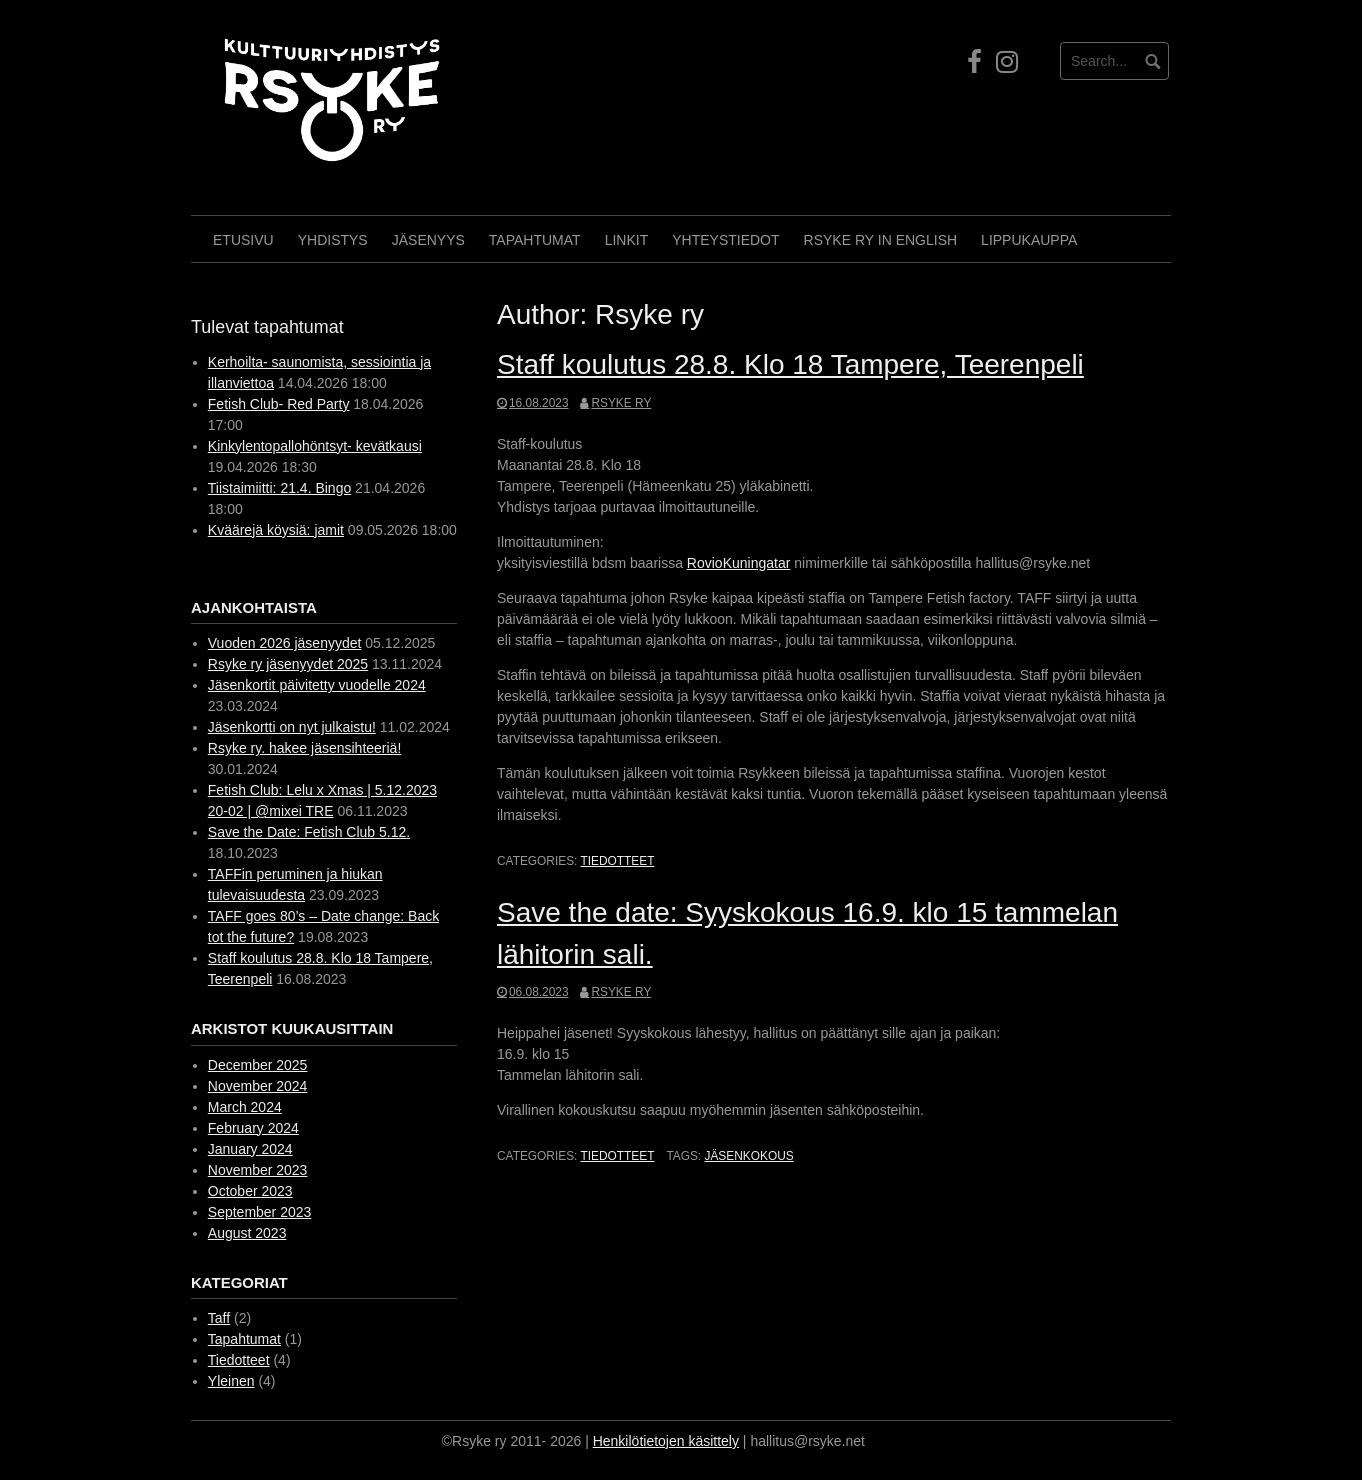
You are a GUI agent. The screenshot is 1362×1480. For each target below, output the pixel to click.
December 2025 (258, 1065)
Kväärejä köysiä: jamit (276, 530)
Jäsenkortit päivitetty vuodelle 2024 (317, 685)
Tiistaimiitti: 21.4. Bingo (279, 488)
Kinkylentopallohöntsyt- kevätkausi (315, 446)
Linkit (627, 240)
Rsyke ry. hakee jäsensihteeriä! (305, 748)
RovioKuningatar (739, 563)
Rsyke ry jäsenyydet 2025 (288, 664)
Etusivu (243, 240)
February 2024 (253, 1128)
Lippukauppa (1029, 240)
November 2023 (258, 1170)
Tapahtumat (535, 240)
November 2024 (258, 1086)
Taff (219, 1318)
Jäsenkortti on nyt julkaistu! (292, 727)
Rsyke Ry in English (881, 240)
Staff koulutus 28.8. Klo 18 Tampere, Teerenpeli (790, 364)
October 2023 (250, 1191)
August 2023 (247, 1233)
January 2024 (250, 1149)
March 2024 (245, 1107)
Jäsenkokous (748, 1156)
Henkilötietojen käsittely (666, 1441)
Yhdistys (333, 240)
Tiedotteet (617, 861)
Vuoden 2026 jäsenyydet (285, 643)
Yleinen (231, 1381)
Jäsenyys (428, 240)
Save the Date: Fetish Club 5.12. (309, 832)
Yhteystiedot (725, 240)
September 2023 (260, 1212)
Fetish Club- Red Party (279, 404)
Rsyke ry (621, 403)
